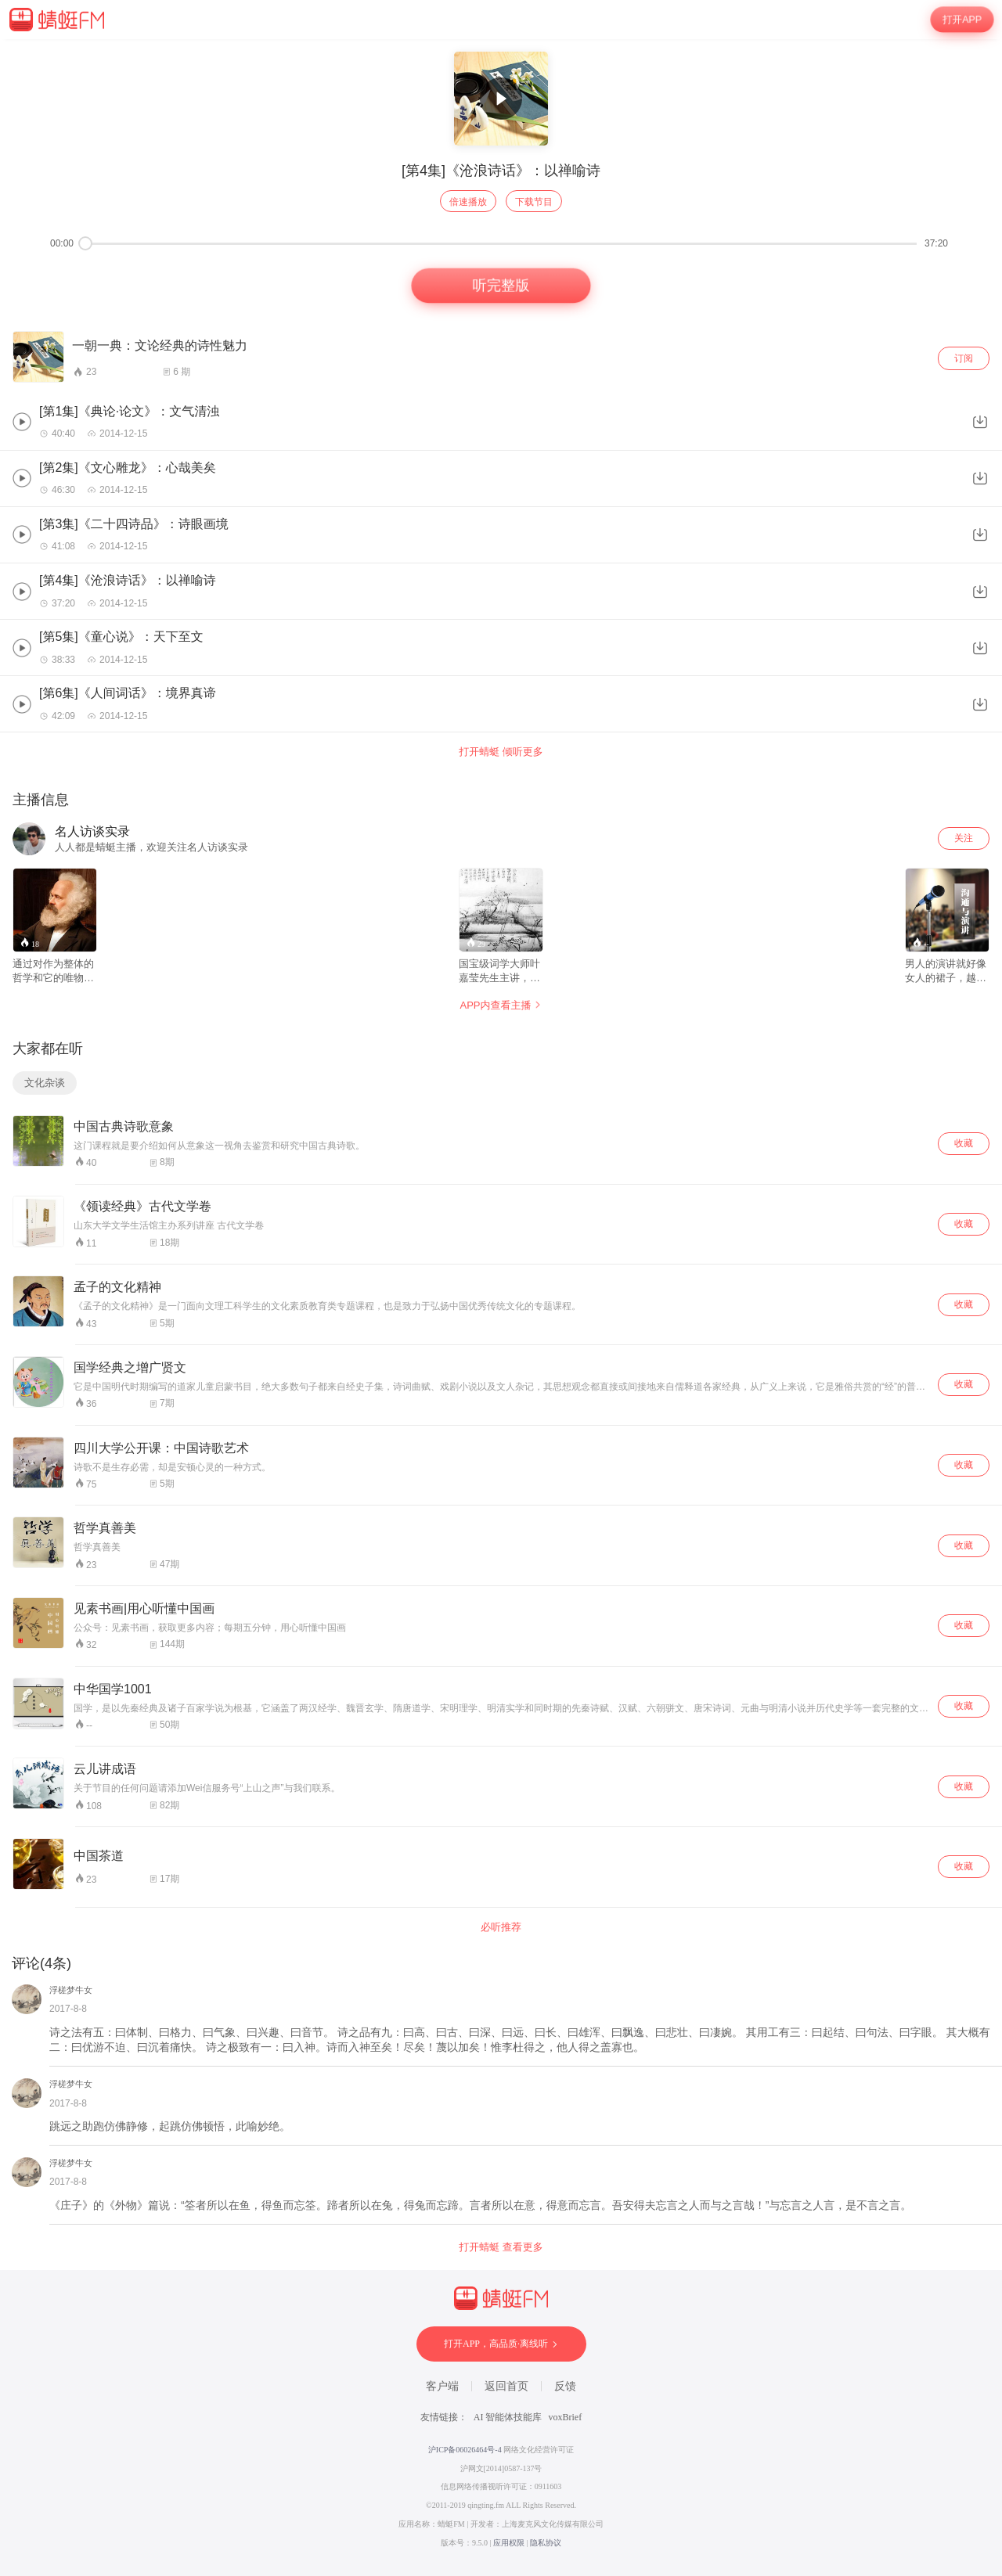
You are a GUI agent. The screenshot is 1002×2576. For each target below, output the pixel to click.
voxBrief (565, 2417)
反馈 (565, 2386)
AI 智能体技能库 (508, 2417)
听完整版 (501, 286)
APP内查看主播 (501, 1005)
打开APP (962, 19)
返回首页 (506, 2386)
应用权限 (508, 2542)
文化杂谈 (44, 1082)
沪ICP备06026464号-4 (465, 2449)
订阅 (963, 358)
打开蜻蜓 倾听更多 (501, 751)
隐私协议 (545, 2542)
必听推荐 (501, 1927)
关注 (963, 838)
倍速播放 (468, 201)
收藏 (963, 1143)
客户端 (442, 2386)
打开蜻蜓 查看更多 (501, 2247)
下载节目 (534, 201)
